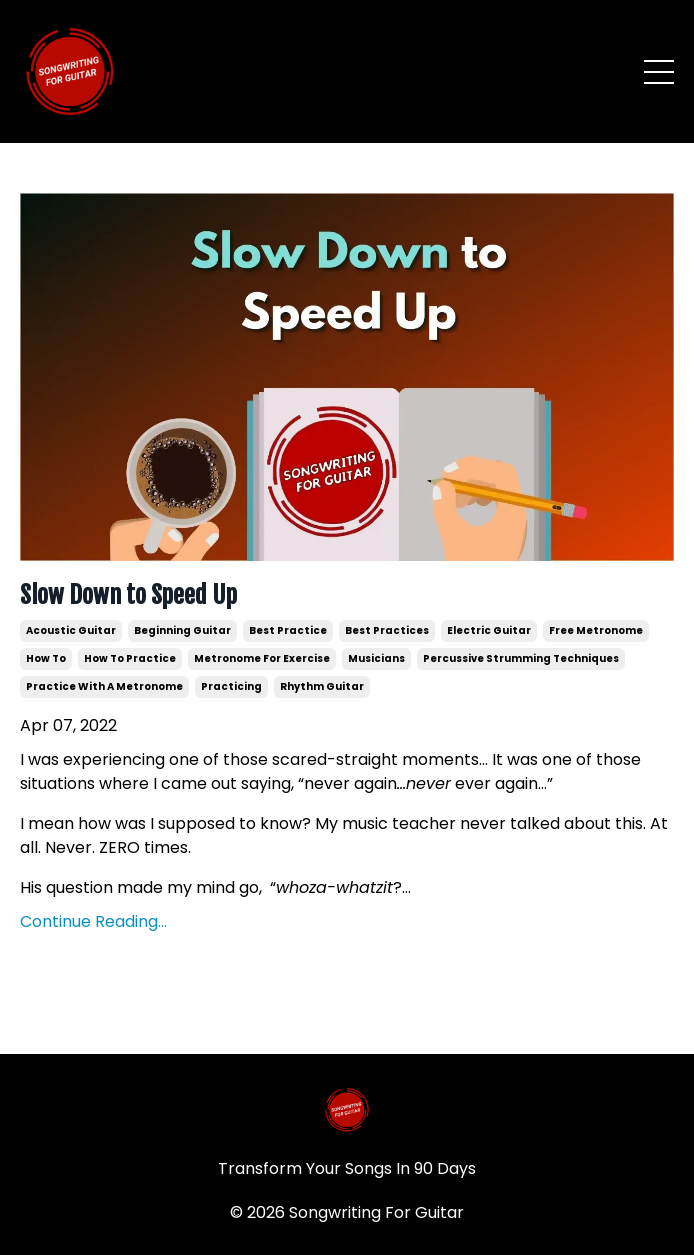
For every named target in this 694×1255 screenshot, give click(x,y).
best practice (288, 630)
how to (46, 658)
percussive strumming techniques (521, 658)
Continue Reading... (93, 921)
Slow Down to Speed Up (128, 595)
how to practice (130, 658)
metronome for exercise (262, 658)
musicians (376, 658)
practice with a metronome (104, 686)
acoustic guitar (71, 630)
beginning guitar (182, 630)
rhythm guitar (322, 686)
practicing (231, 686)
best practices (387, 630)
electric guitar (489, 630)
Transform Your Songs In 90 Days (347, 1168)
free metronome (596, 630)
